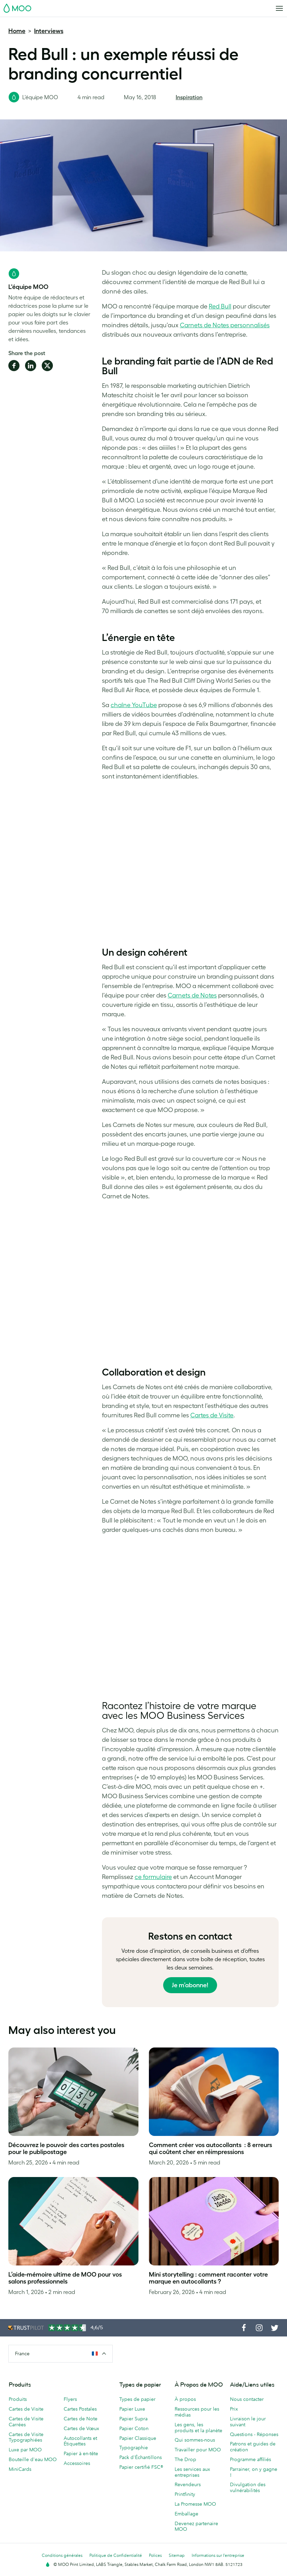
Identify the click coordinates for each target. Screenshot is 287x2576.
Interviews (48, 31)
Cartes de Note (80, 2419)
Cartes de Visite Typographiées (26, 2437)
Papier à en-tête (81, 2453)
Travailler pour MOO (198, 2449)
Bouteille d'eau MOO (33, 2459)
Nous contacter (247, 2399)
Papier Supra (133, 2419)
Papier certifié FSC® (141, 2467)
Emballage (186, 2514)
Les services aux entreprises (192, 2472)
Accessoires (77, 2463)
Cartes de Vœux (81, 2428)
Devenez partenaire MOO (196, 2526)
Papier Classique (137, 2438)
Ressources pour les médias (197, 2412)
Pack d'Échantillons (140, 2457)
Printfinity (185, 2494)
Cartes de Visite (26, 2409)
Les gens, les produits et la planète (198, 2427)
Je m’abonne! (190, 1985)
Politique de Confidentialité (115, 2555)
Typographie (133, 2447)
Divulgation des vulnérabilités (247, 2487)
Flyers (70, 2399)
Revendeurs (188, 2484)
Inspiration (189, 97)
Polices (155, 2555)
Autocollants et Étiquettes (80, 2441)
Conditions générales (62, 2555)
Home (16, 31)
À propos (185, 2399)
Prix (234, 2409)
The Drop (185, 2459)
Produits (18, 2399)
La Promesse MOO (195, 2504)
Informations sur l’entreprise (218, 2555)
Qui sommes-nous (195, 2440)
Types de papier (137, 2399)
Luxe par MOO (25, 2449)
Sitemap (177, 2555)
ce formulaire (153, 1876)
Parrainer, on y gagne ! (253, 2472)
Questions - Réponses (254, 2434)
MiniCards (20, 2469)
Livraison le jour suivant (248, 2422)
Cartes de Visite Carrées (26, 2422)
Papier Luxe (132, 2409)
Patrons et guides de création (253, 2447)
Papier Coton (134, 2428)
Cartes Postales (80, 2409)
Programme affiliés (250, 2459)
